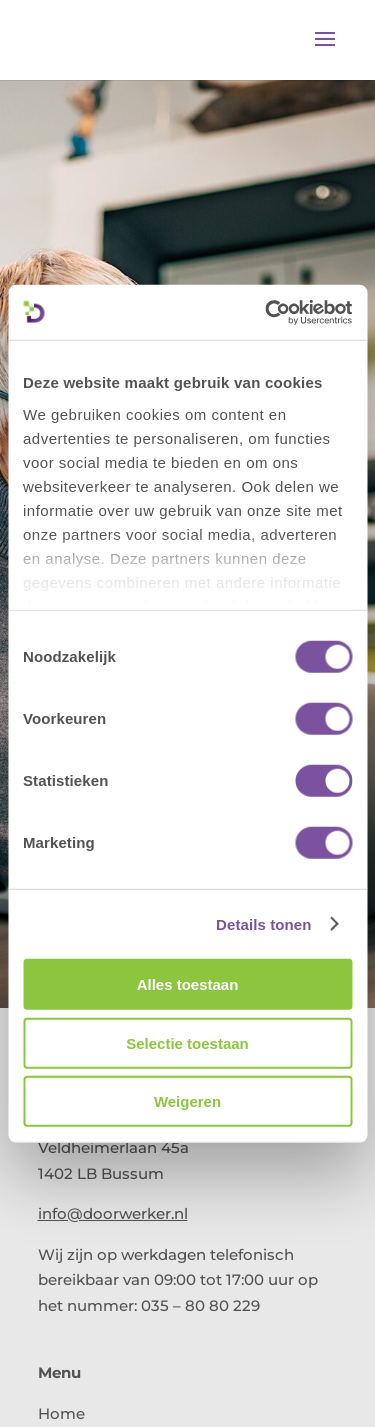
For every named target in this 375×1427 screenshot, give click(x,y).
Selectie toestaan (187, 1042)
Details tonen (263, 923)
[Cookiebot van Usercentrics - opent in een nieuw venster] (267, 312)
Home (61, 1413)
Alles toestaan (188, 984)
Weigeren (187, 1101)
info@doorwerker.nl (113, 1213)
